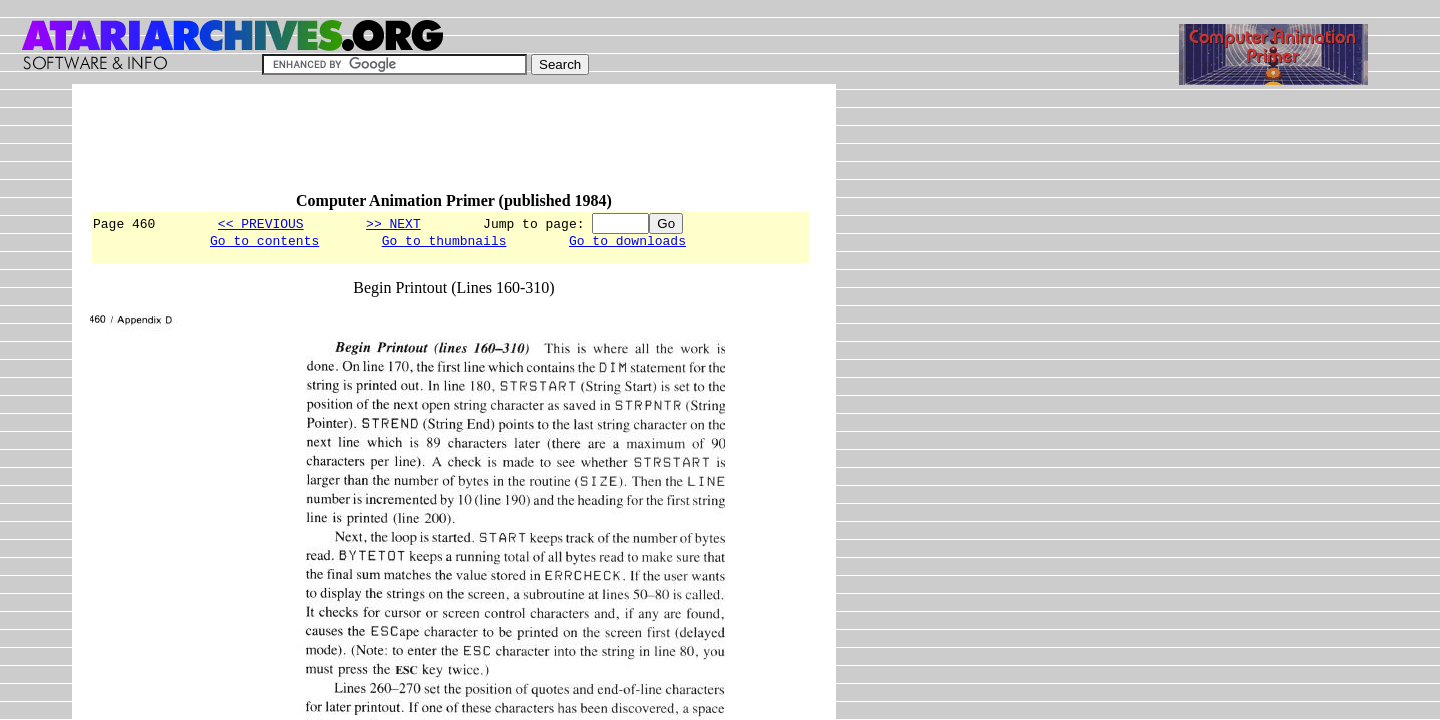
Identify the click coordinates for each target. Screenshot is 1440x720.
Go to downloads (627, 243)
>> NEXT (393, 223)
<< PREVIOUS (261, 223)
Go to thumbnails (444, 243)
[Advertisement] (454, 147)
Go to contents (264, 243)
